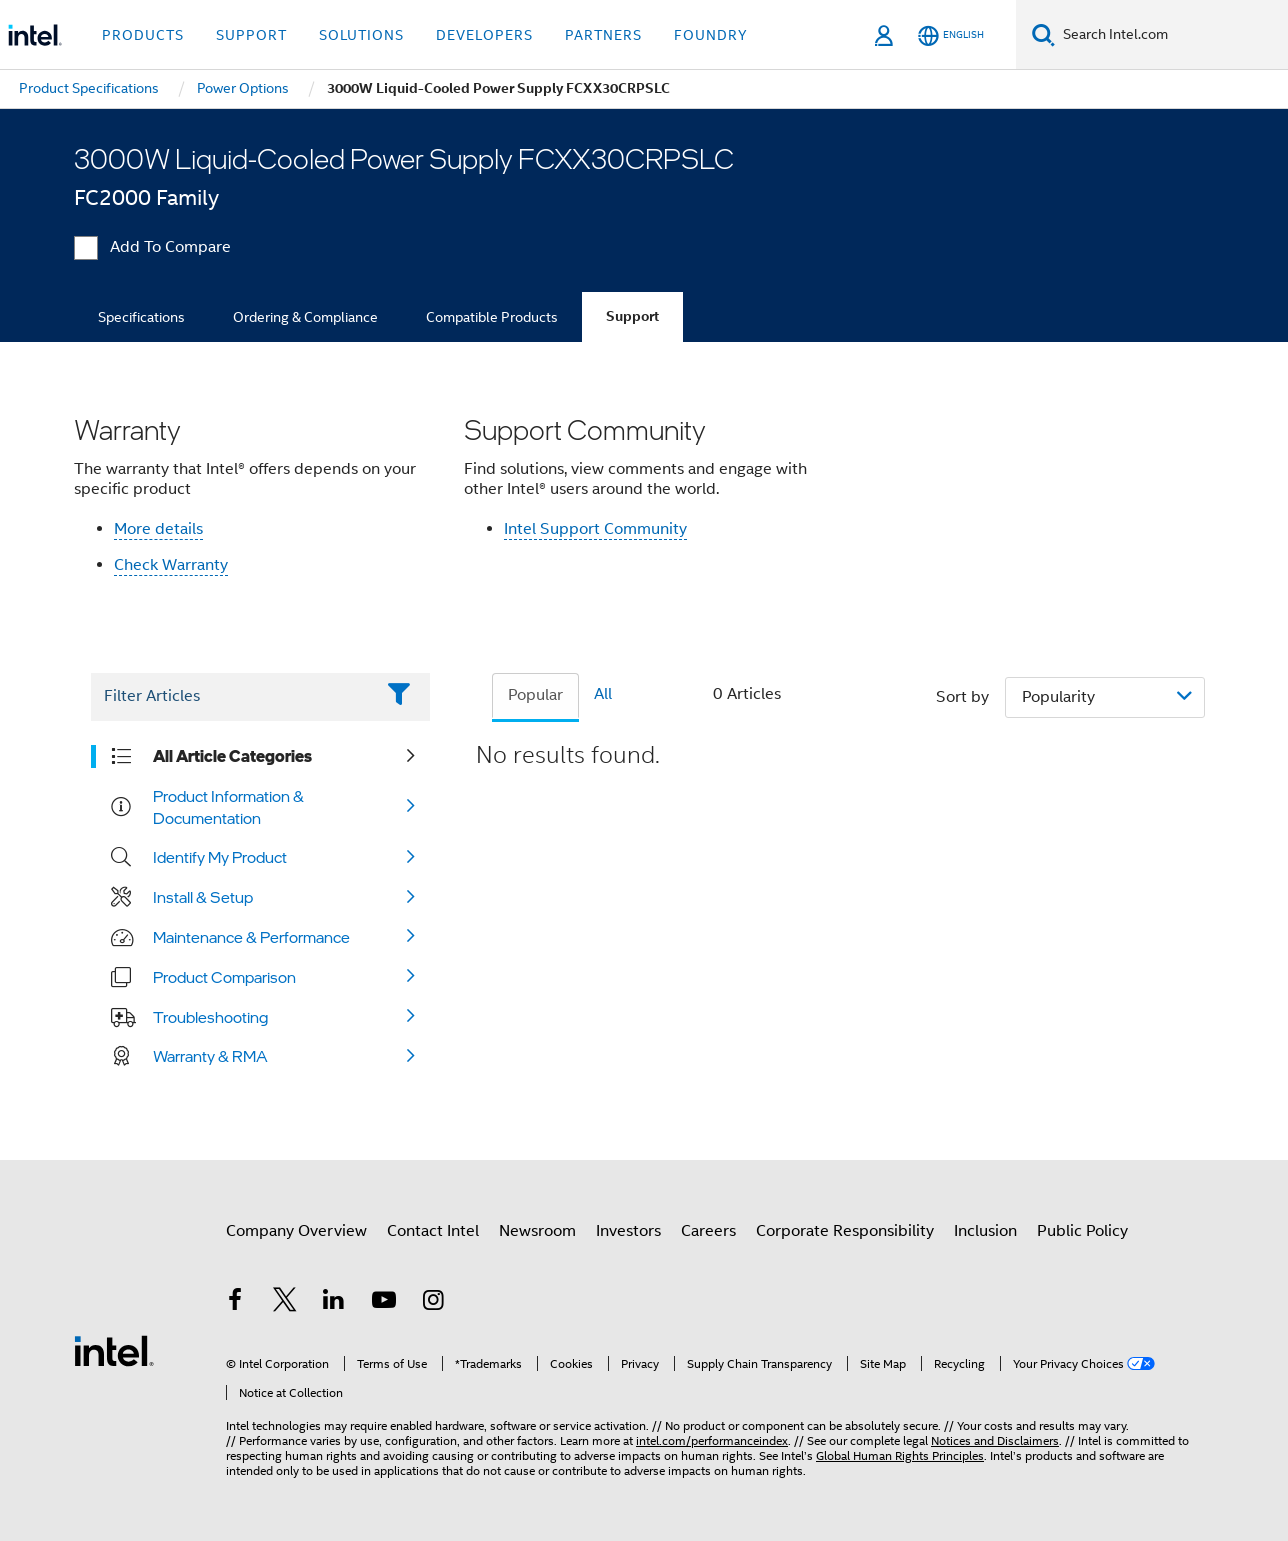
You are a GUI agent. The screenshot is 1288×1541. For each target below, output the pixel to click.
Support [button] (251, 35)
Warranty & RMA (210, 1056)
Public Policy (1082, 1231)
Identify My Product (220, 857)
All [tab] (603, 694)
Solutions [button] (361, 35)
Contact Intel (433, 1231)
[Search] (1043, 34)
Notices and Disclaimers (995, 1440)
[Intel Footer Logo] (114, 1350)
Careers (708, 1231)
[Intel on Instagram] (433, 1303)
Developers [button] (484, 35)
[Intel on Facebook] (235, 1303)
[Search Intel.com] (1171, 35)
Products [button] (143, 35)
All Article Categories (232, 756)
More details (158, 529)
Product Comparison (224, 977)
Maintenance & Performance (251, 937)
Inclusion (985, 1231)
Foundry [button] (711, 35)
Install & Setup (203, 897)
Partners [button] (603, 35)
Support (632, 316)
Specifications (141, 317)
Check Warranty (171, 565)
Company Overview (296, 1231)
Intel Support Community (595, 529)
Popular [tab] (535, 695)
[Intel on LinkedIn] (334, 1303)
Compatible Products (492, 317)
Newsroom (537, 1231)
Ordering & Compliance (305, 317)
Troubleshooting (210, 1017)
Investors (628, 1231)
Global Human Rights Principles (900, 1455)
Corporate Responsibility (845, 1231)
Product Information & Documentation (228, 807)
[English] (951, 35)
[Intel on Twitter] (285, 1303)
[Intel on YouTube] (384, 1303)
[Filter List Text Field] (232, 697)
